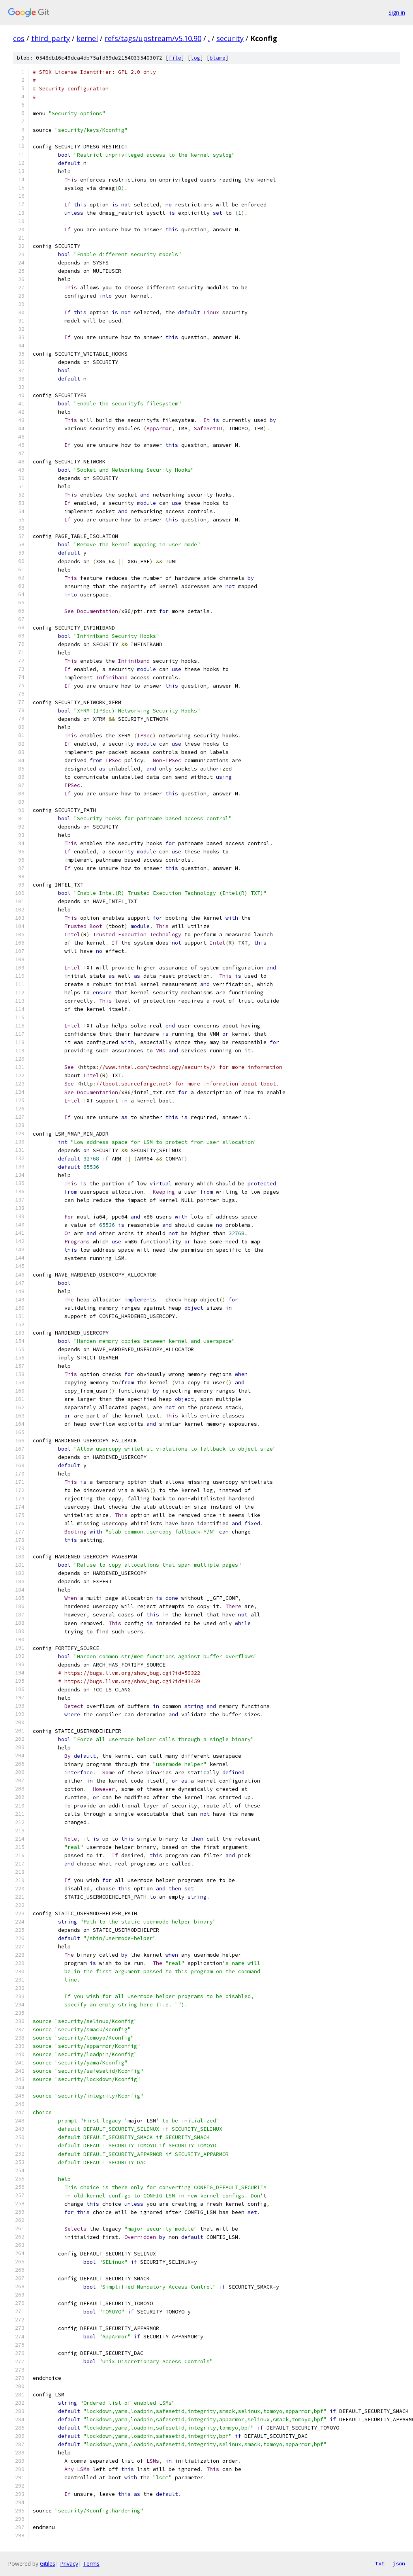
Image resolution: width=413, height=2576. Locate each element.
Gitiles (47, 2563)
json (398, 2563)
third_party (50, 38)
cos (18, 38)
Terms (91, 2563)
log (195, 57)
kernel (87, 38)
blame (217, 57)
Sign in (397, 12)
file (175, 57)
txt (380, 2563)
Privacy (69, 2563)
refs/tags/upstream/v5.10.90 (153, 38)
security (230, 38)
